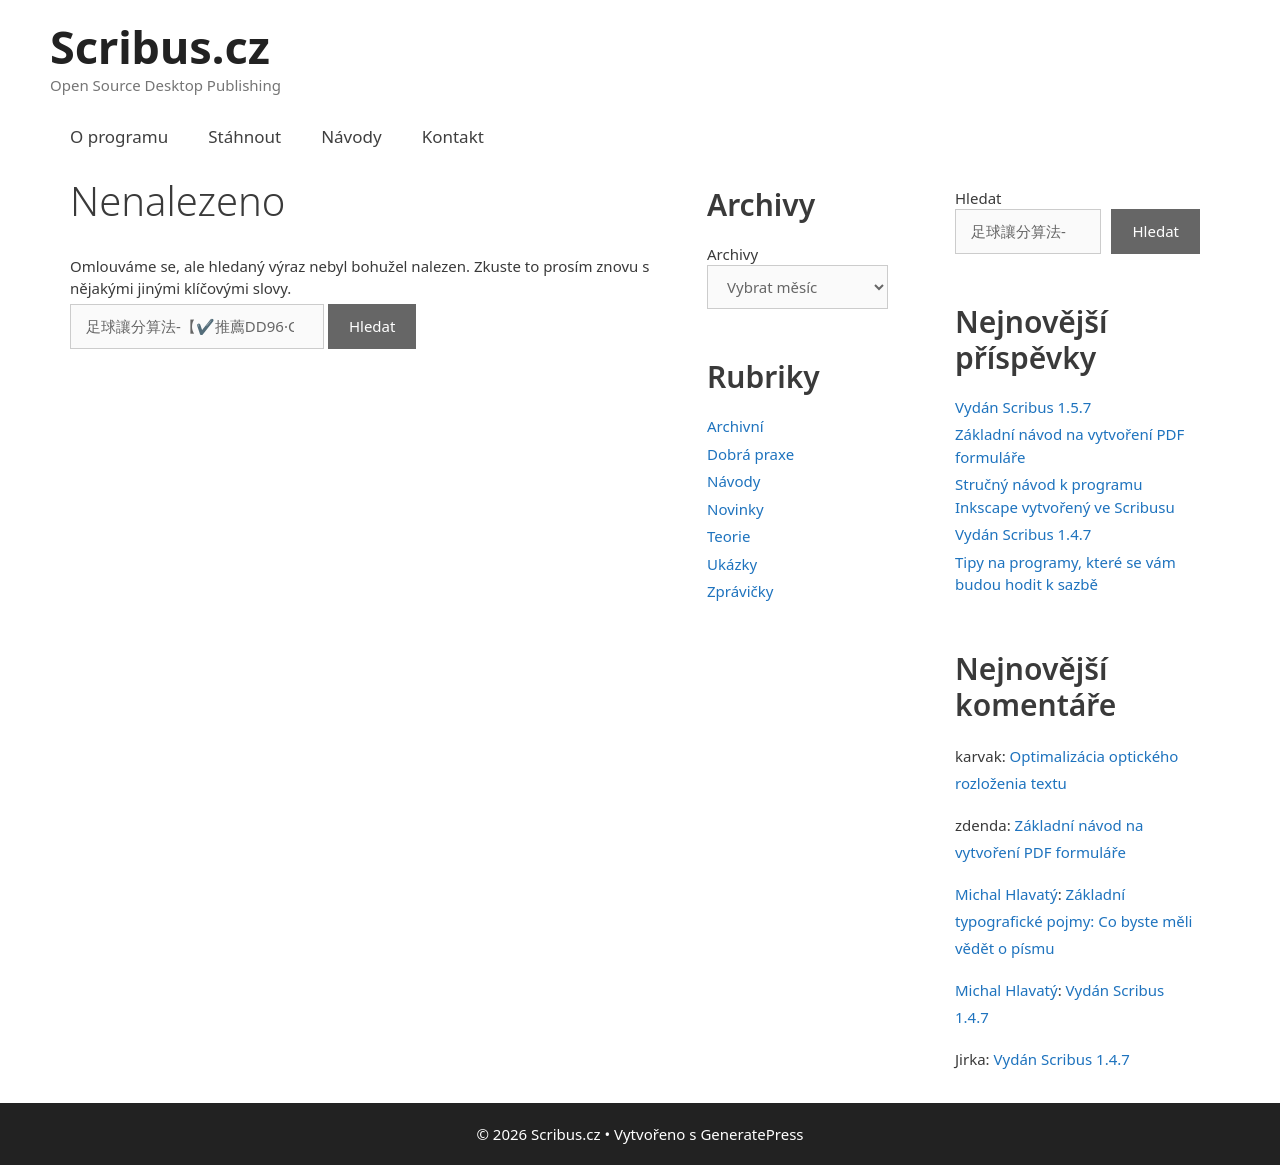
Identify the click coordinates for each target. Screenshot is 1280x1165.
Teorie (728, 536)
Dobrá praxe (750, 454)
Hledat (978, 198)
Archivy (732, 254)
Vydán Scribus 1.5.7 (1023, 407)
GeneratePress (751, 1134)
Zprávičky (740, 591)
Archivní (735, 426)
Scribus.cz (160, 46)
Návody (351, 136)
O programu (119, 136)
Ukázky (732, 564)
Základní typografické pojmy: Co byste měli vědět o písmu (1073, 921)
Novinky (735, 509)
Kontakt (453, 136)
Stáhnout (244, 136)
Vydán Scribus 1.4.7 (1023, 534)
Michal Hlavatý (1006, 894)
